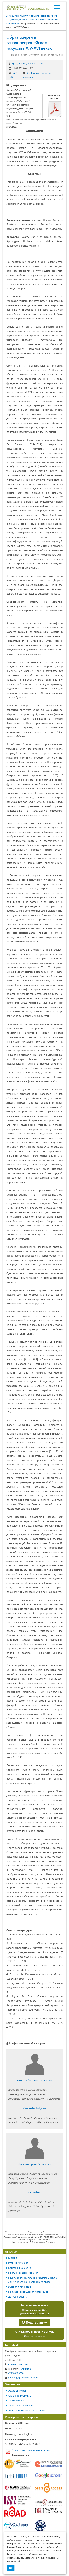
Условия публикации (20, 2286)
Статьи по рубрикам (19, 2395)
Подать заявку (34, 2322)
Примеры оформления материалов (28, 2291)
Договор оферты (17, 2296)
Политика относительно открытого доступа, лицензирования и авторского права (32, 2279)
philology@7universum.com (21, 2377)
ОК (11, 2568)
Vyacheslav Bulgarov (34, 2108)
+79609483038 (14, 2373)
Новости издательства (20, 2405)
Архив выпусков (17, 2390)
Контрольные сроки (19, 2267)
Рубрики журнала (18, 2262)
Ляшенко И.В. (35, 63)
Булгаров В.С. (19, 63)
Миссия (12, 2257)
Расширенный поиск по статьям (26, 2410)
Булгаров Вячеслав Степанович (34, 2080)
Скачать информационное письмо (31, 2450)
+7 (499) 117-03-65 (16, 2364)
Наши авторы (16, 2400)
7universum (18, 2368)
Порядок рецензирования (23, 2272)
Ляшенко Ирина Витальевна (34, 2164)
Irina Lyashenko (34, 2192)
